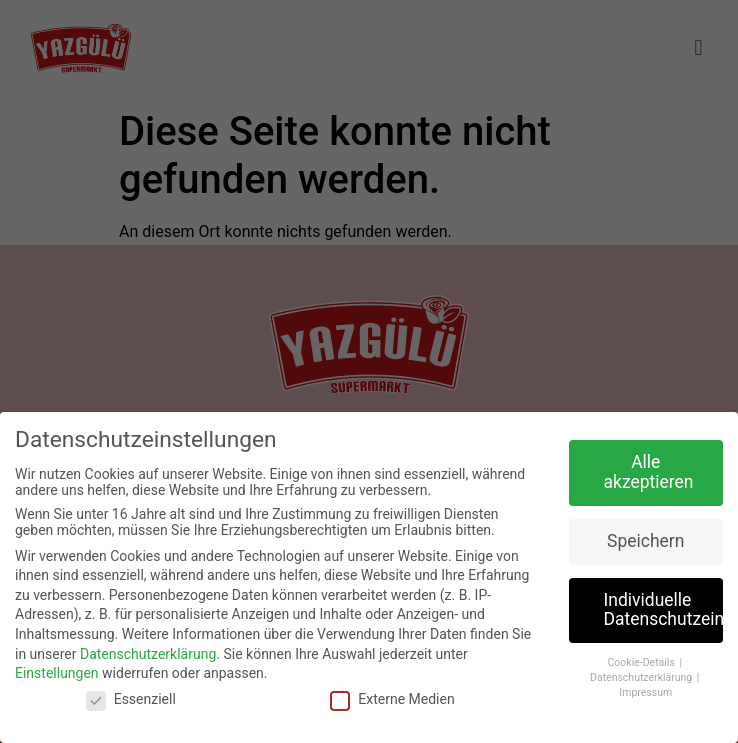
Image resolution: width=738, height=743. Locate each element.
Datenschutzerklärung (148, 654)
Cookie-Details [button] (643, 662)
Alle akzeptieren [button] (649, 472)
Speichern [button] (645, 541)
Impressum (645, 692)
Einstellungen (57, 673)
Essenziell (131, 699)
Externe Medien (392, 699)
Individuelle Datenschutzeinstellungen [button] (664, 610)
